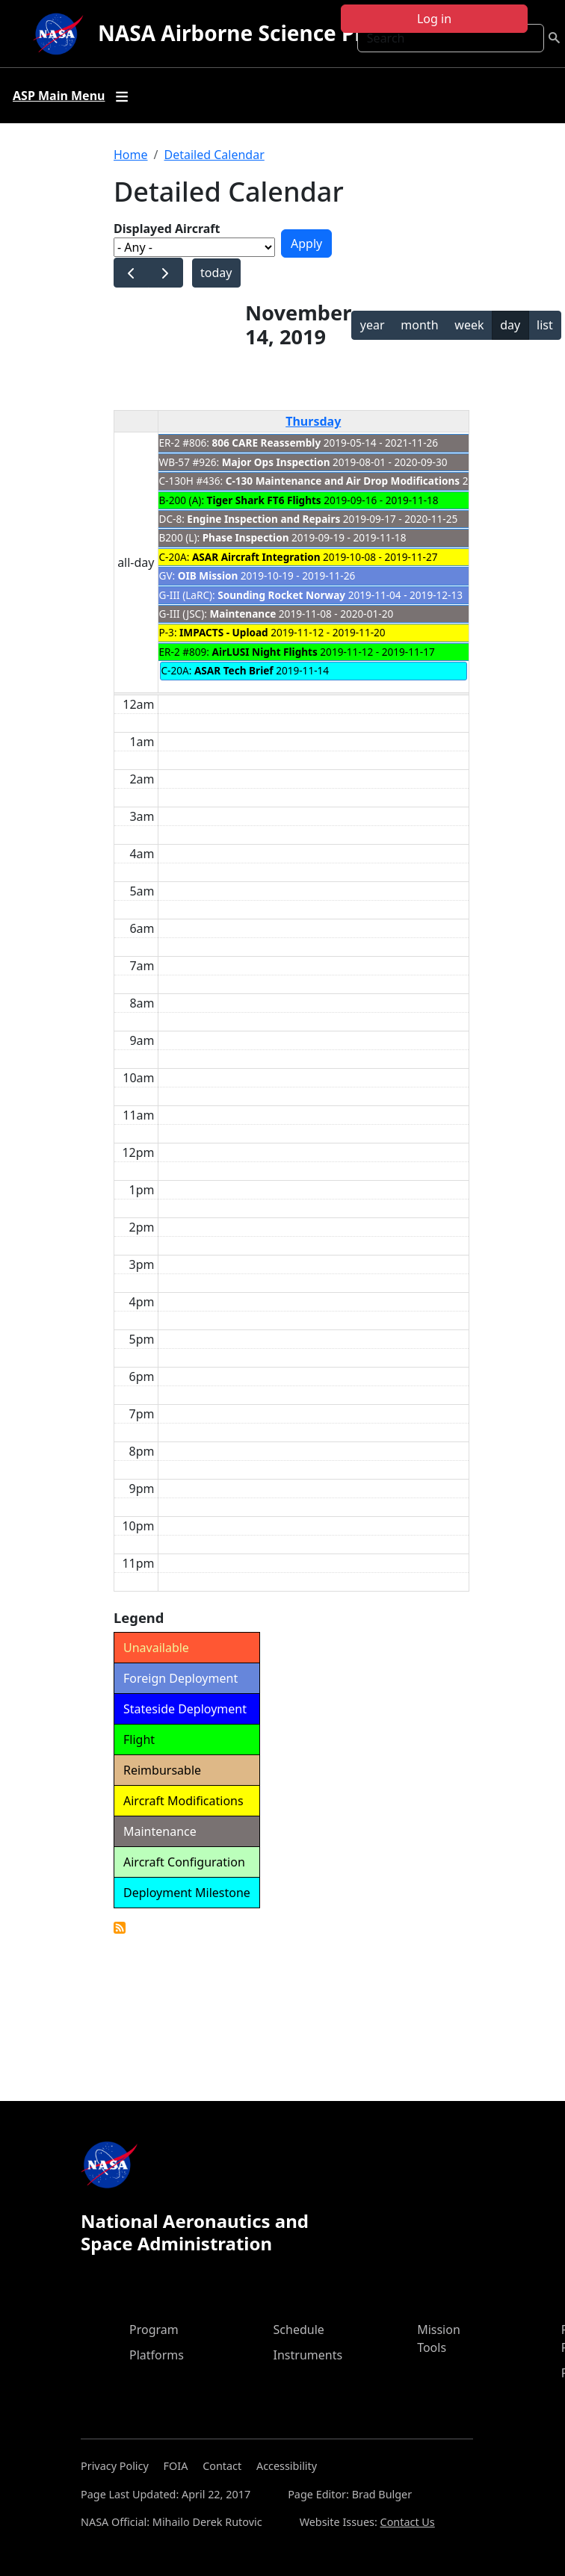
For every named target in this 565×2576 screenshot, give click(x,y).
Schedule (299, 2329)
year (372, 325)
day (510, 325)
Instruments (308, 2355)
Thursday (313, 421)
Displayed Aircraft (167, 228)
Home (131, 154)
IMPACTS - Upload (223, 632)
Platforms (156, 2355)
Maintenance (242, 613)
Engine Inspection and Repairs (263, 519)
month (419, 325)
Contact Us (407, 2522)
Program (154, 2329)
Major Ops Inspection (276, 462)
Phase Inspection (246, 537)
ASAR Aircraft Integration (256, 557)
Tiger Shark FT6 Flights (264, 500)
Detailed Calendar (214, 154)
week (469, 325)
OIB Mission (208, 575)
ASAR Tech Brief (234, 670)
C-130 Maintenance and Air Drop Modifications (343, 481)
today (216, 272)
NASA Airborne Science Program (265, 33)
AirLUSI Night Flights (265, 652)
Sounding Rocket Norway (281, 595)
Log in (434, 18)
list (545, 325)
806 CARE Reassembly (266, 442)
